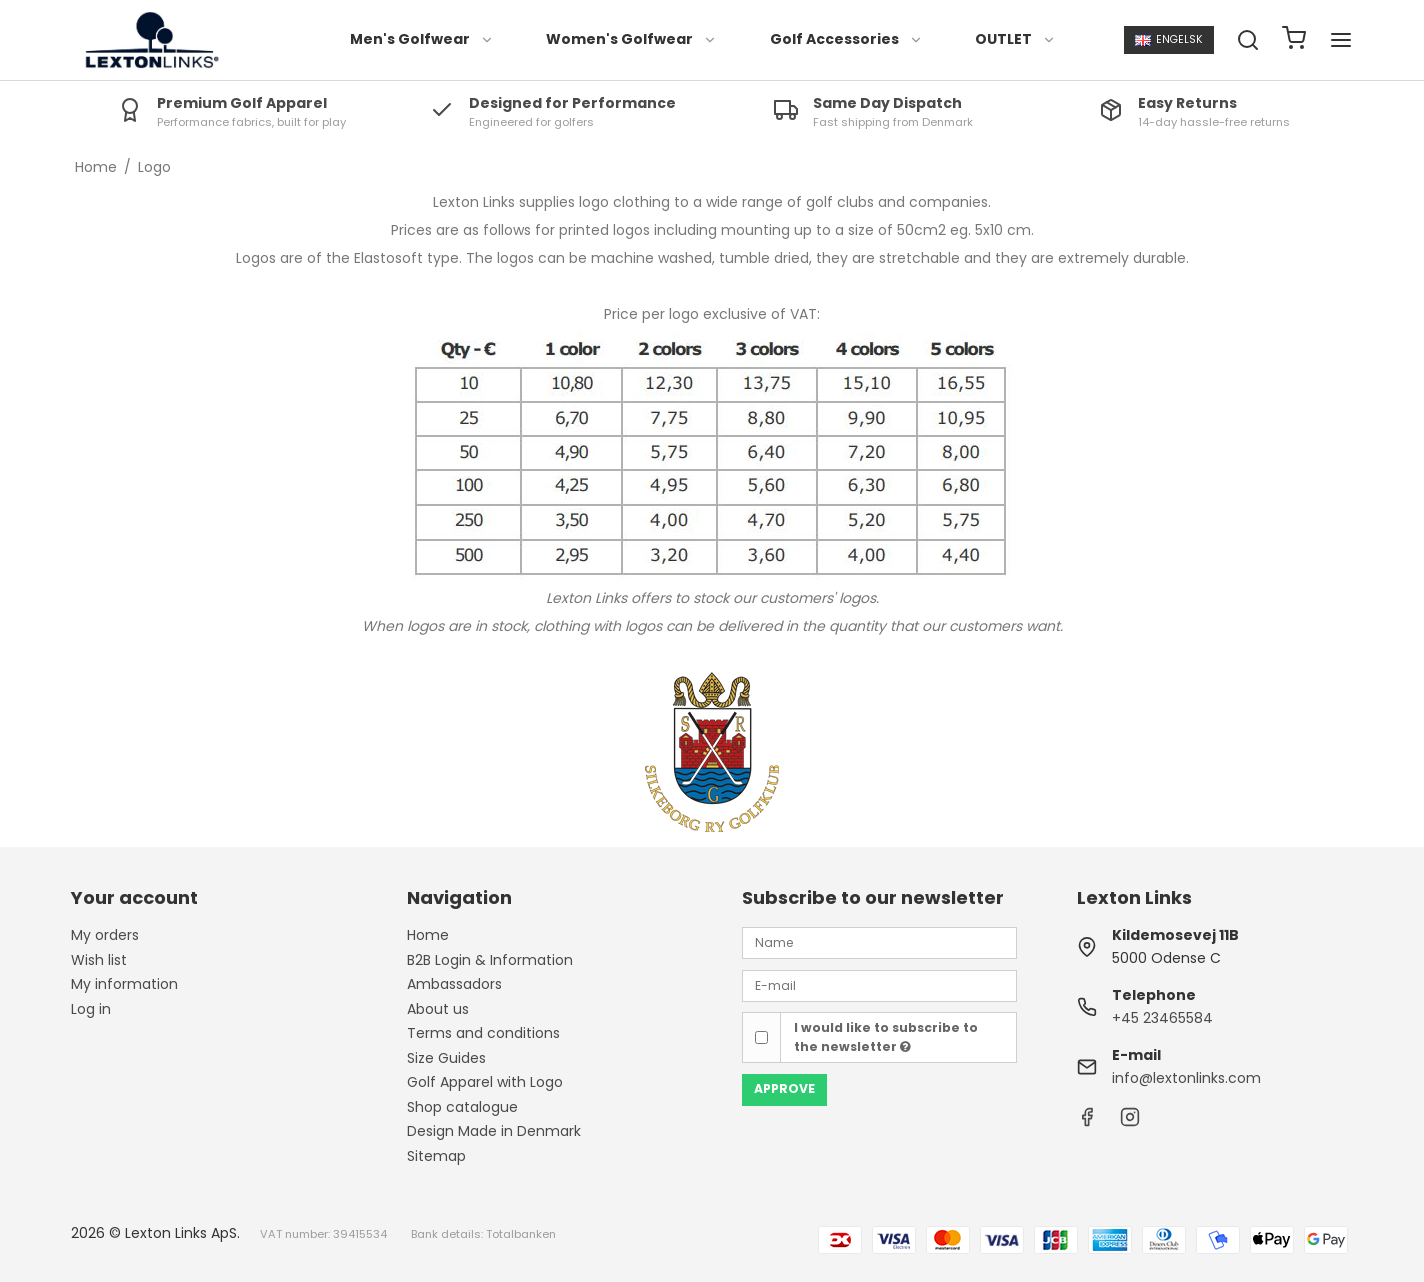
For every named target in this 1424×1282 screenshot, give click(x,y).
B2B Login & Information (490, 960)
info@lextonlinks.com (1186, 1078)
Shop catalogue (462, 1107)
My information (124, 984)
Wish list (99, 960)
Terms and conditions (483, 1033)
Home (428, 935)
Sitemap (436, 1156)
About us (438, 1009)
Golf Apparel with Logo (485, 1082)
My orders (105, 935)
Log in (91, 1009)
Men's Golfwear (422, 39)
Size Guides (446, 1058)
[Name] (879, 942)
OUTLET (1015, 39)
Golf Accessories (846, 39)
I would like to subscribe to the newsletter (886, 1036)
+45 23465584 (1162, 1018)
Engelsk (1169, 39)
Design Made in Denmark (494, 1131)
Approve (784, 1088)
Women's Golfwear (631, 39)
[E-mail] (879, 984)
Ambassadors (454, 984)
